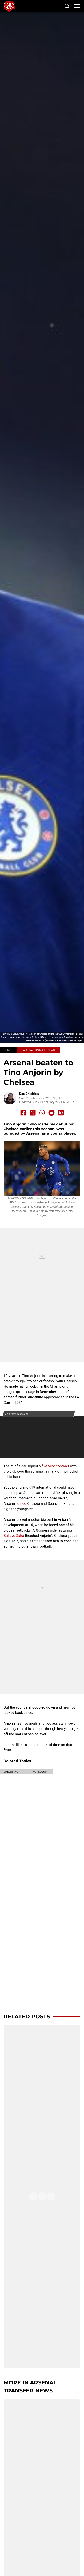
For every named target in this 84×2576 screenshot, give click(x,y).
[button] (67, 6)
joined (21, 1503)
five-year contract (55, 1466)
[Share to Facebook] (23, 1113)
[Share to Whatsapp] (42, 1113)
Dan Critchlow (29, 1093)
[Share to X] (33, 1113)
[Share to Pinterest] (61, 1113)
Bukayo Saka (14, 1536)
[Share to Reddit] (51, 1113)
